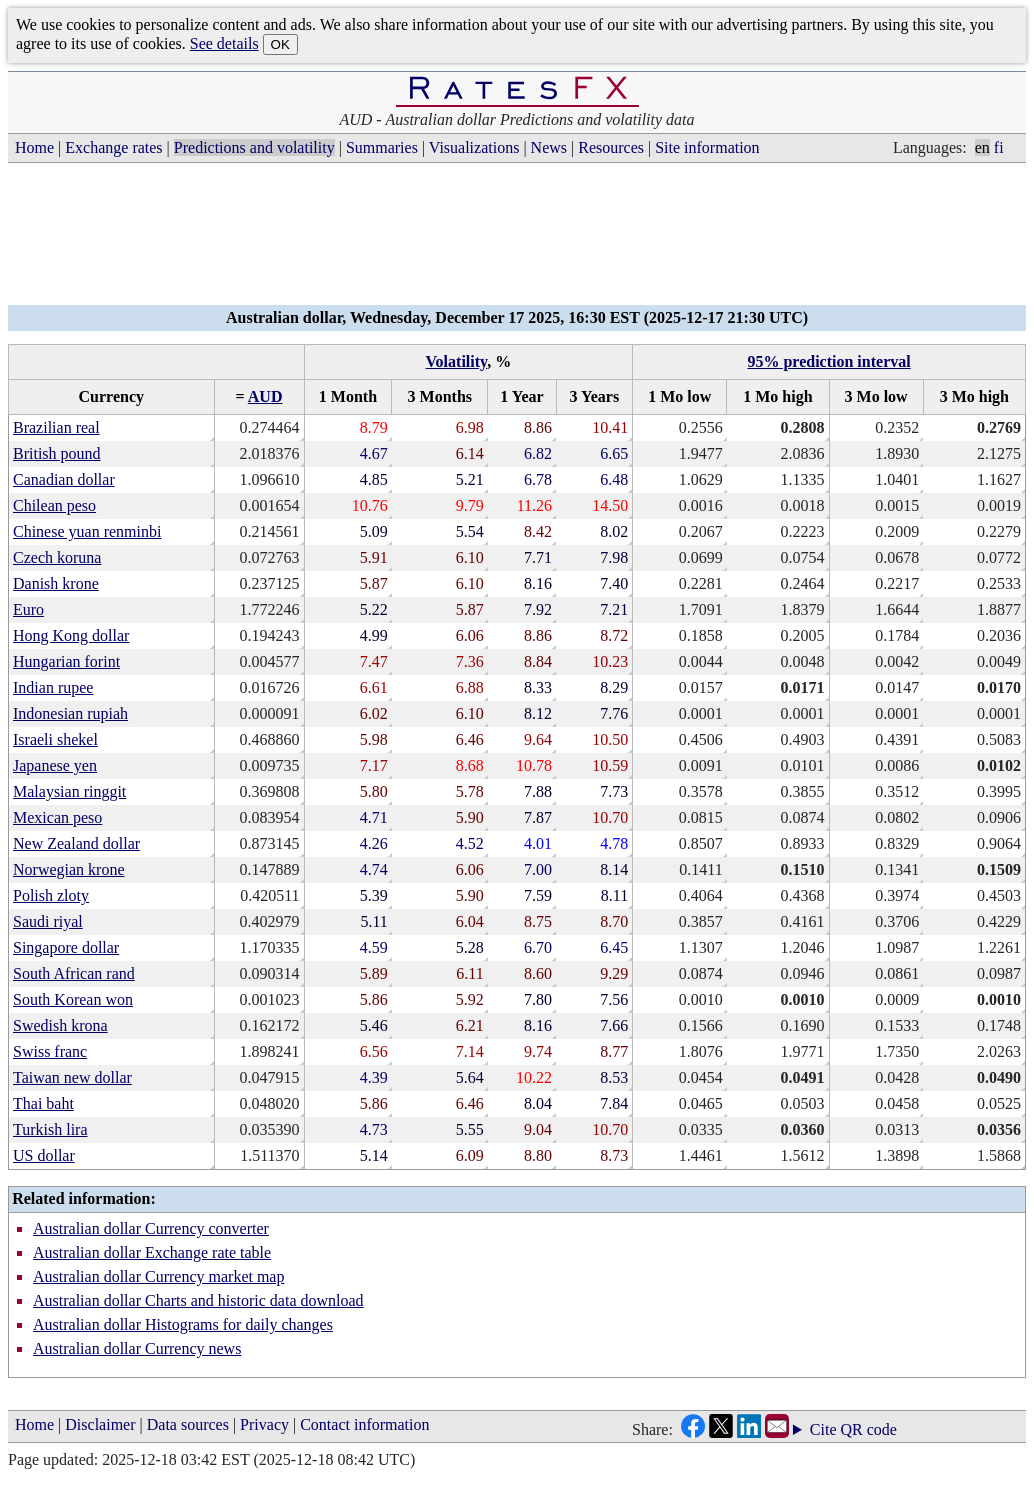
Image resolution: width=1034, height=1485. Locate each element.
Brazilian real (56, 427)
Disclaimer (100, 1424)
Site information (707, 147)
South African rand (74, 973)
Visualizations (474, 147)
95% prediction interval (828, 361)
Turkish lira (50, 1129)
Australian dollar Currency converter (151, 1228)
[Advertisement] (517, 240)
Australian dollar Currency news (137, 1348)
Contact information (364, 1424)
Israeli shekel (55, 739)
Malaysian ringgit (69, 791)
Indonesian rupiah (70, 713)
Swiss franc (50, 1051)
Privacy (264, 1424)
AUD (265, 396)
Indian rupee (53, 687)
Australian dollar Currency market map (158, 1276)
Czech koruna (57, 557)
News (549, 147)
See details (224, 43)
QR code (869, 1429)
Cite (823, 1430)
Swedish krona (60, 1025)
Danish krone (56, 583)
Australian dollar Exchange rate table (152, 1252)
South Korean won (73, 999)
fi (999, 147)
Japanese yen (55, 765)
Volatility (457, 361)
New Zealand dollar (76, 843)
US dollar (44, 1155)
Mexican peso (57, 817)
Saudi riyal (48, 921)
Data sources (188, 1424)
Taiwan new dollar (72, 1077)
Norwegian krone (69, 869)
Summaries (382, 147)
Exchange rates (113, 147)
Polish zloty (51, 895)
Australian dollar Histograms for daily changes (183, 1324)
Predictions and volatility (254, 147)
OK (280, 44)
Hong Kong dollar (71, 635)
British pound (57, 453)
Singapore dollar (66, 947)
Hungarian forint (66, 661)
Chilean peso (54, 505)
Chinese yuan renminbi (87, 531)
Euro (28, 609)
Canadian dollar (64, 479)
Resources (611, 147)
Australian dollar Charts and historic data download (198, 1300)
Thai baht (43, 1103)
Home (34, 147)
